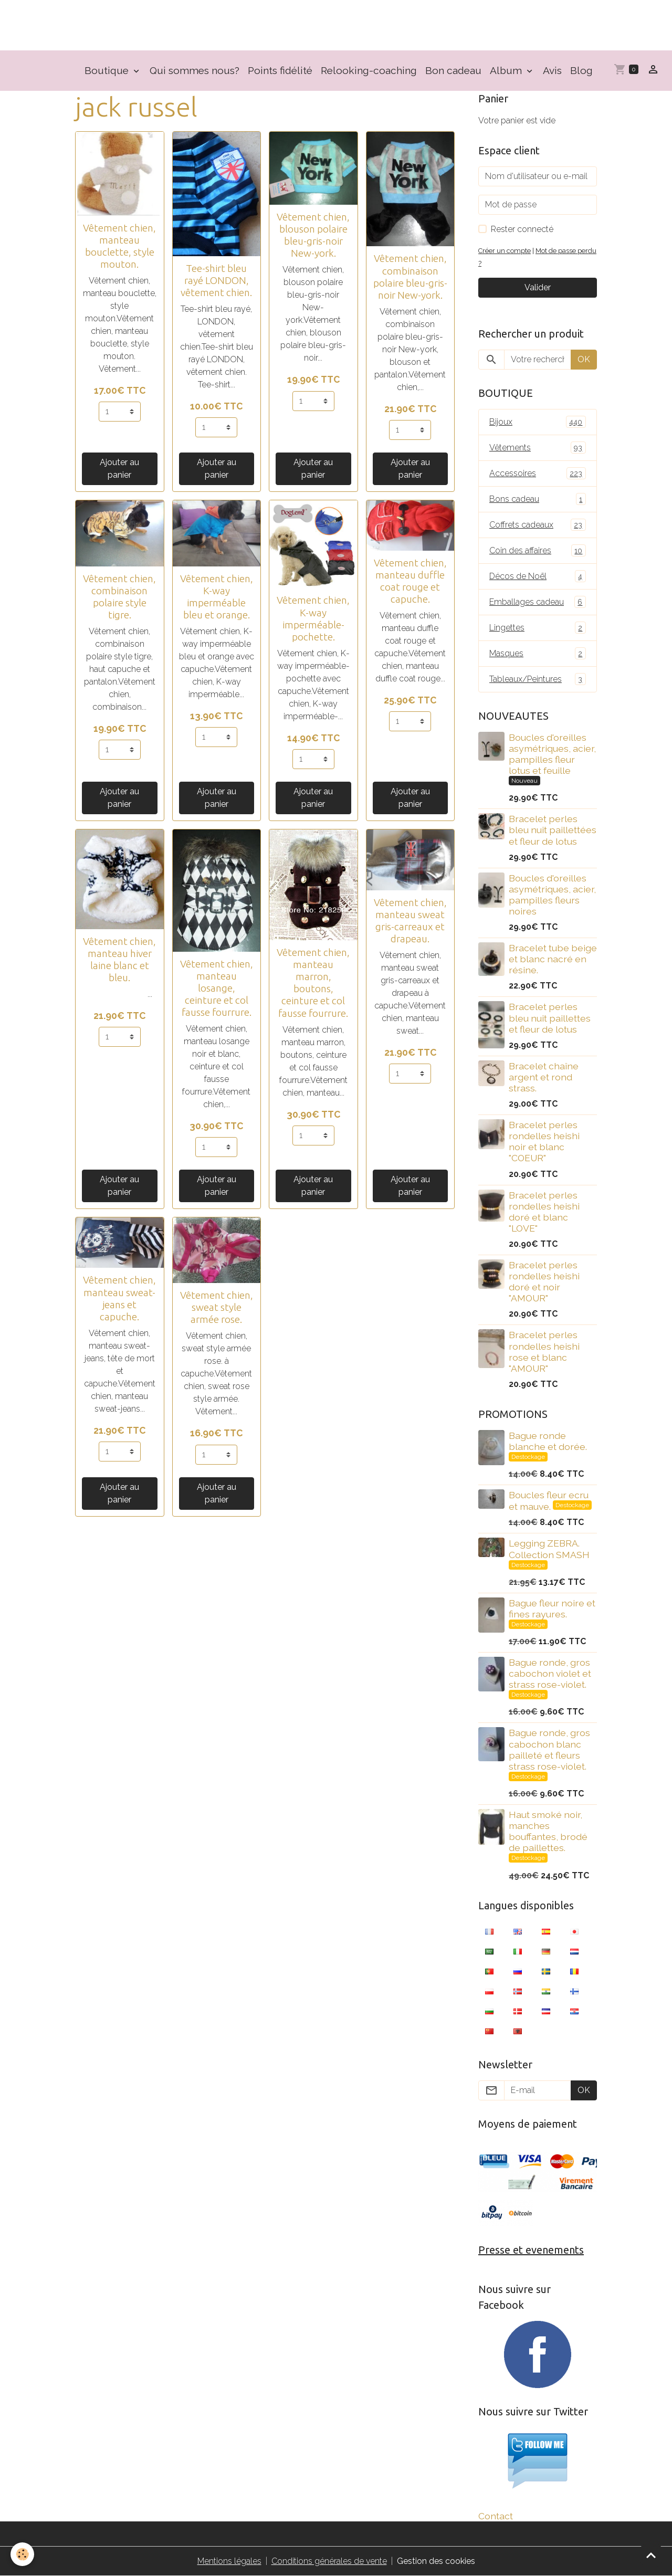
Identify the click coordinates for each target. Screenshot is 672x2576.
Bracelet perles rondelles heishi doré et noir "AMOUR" (544, 1281)
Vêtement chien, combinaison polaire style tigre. (119, 597)
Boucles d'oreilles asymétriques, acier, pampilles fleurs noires (552, 894)
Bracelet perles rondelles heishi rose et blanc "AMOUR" (544, 1351)
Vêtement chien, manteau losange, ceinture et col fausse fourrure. (216, 988)
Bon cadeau (453, 70)
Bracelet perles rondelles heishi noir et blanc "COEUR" (544, 1141)
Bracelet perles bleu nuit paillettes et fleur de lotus (550, 1017)
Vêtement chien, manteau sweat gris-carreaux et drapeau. (410, 920)
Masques (537, 653)
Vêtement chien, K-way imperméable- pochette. (313, 618)
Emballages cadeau (537, 602)
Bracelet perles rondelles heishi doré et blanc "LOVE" (544, 1212)
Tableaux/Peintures (537, 679)
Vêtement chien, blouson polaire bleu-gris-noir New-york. (313, 235)
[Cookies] (22, 2554)
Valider (537, 287)
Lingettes (537, 628)
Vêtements (537, 447)
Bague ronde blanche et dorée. (548, 1441)
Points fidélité (280, 70)
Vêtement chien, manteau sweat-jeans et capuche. (119, 1298)
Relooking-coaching (369, 70)
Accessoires (537, 473)
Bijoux (537, 422)
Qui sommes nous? (194, 70)
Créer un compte (504, 251)
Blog (581, 70)
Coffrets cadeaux (537, 525)
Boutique (108, 70)
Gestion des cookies (436, 2561)
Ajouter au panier (119, 468)
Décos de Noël (537, 576)
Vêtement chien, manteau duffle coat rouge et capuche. (410, 581)
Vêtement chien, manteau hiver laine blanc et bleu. (119, 959)
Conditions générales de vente (329, 2561)
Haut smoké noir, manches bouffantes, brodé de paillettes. (548, 1831)
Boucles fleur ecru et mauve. (549, 1500)
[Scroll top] (651, 2555)
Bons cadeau (537, 499)
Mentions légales (229, 2561)
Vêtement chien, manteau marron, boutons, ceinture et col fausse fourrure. (313, 982)
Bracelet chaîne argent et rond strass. (544, 1077)
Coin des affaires (537, 550)
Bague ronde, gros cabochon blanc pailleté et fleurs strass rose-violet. (549, 1749)
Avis (552, 70)
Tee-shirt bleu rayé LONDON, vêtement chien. (216, 280)
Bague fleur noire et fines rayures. (552, 1608)
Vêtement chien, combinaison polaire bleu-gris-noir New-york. (410, 276)
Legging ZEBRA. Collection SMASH (549, 1549)
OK (584, 359)
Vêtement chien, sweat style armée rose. (216, 1307)
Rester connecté (522, 229)
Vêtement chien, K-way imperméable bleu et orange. (216, 597)
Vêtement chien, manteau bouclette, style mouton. (119, 246)
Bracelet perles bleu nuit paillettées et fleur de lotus (552, 829)
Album (507, 70)
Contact (495, 2515)
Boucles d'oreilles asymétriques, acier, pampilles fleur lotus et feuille (552, 754)
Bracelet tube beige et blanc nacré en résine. (553, 958)
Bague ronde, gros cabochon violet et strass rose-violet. (550, 1673)
